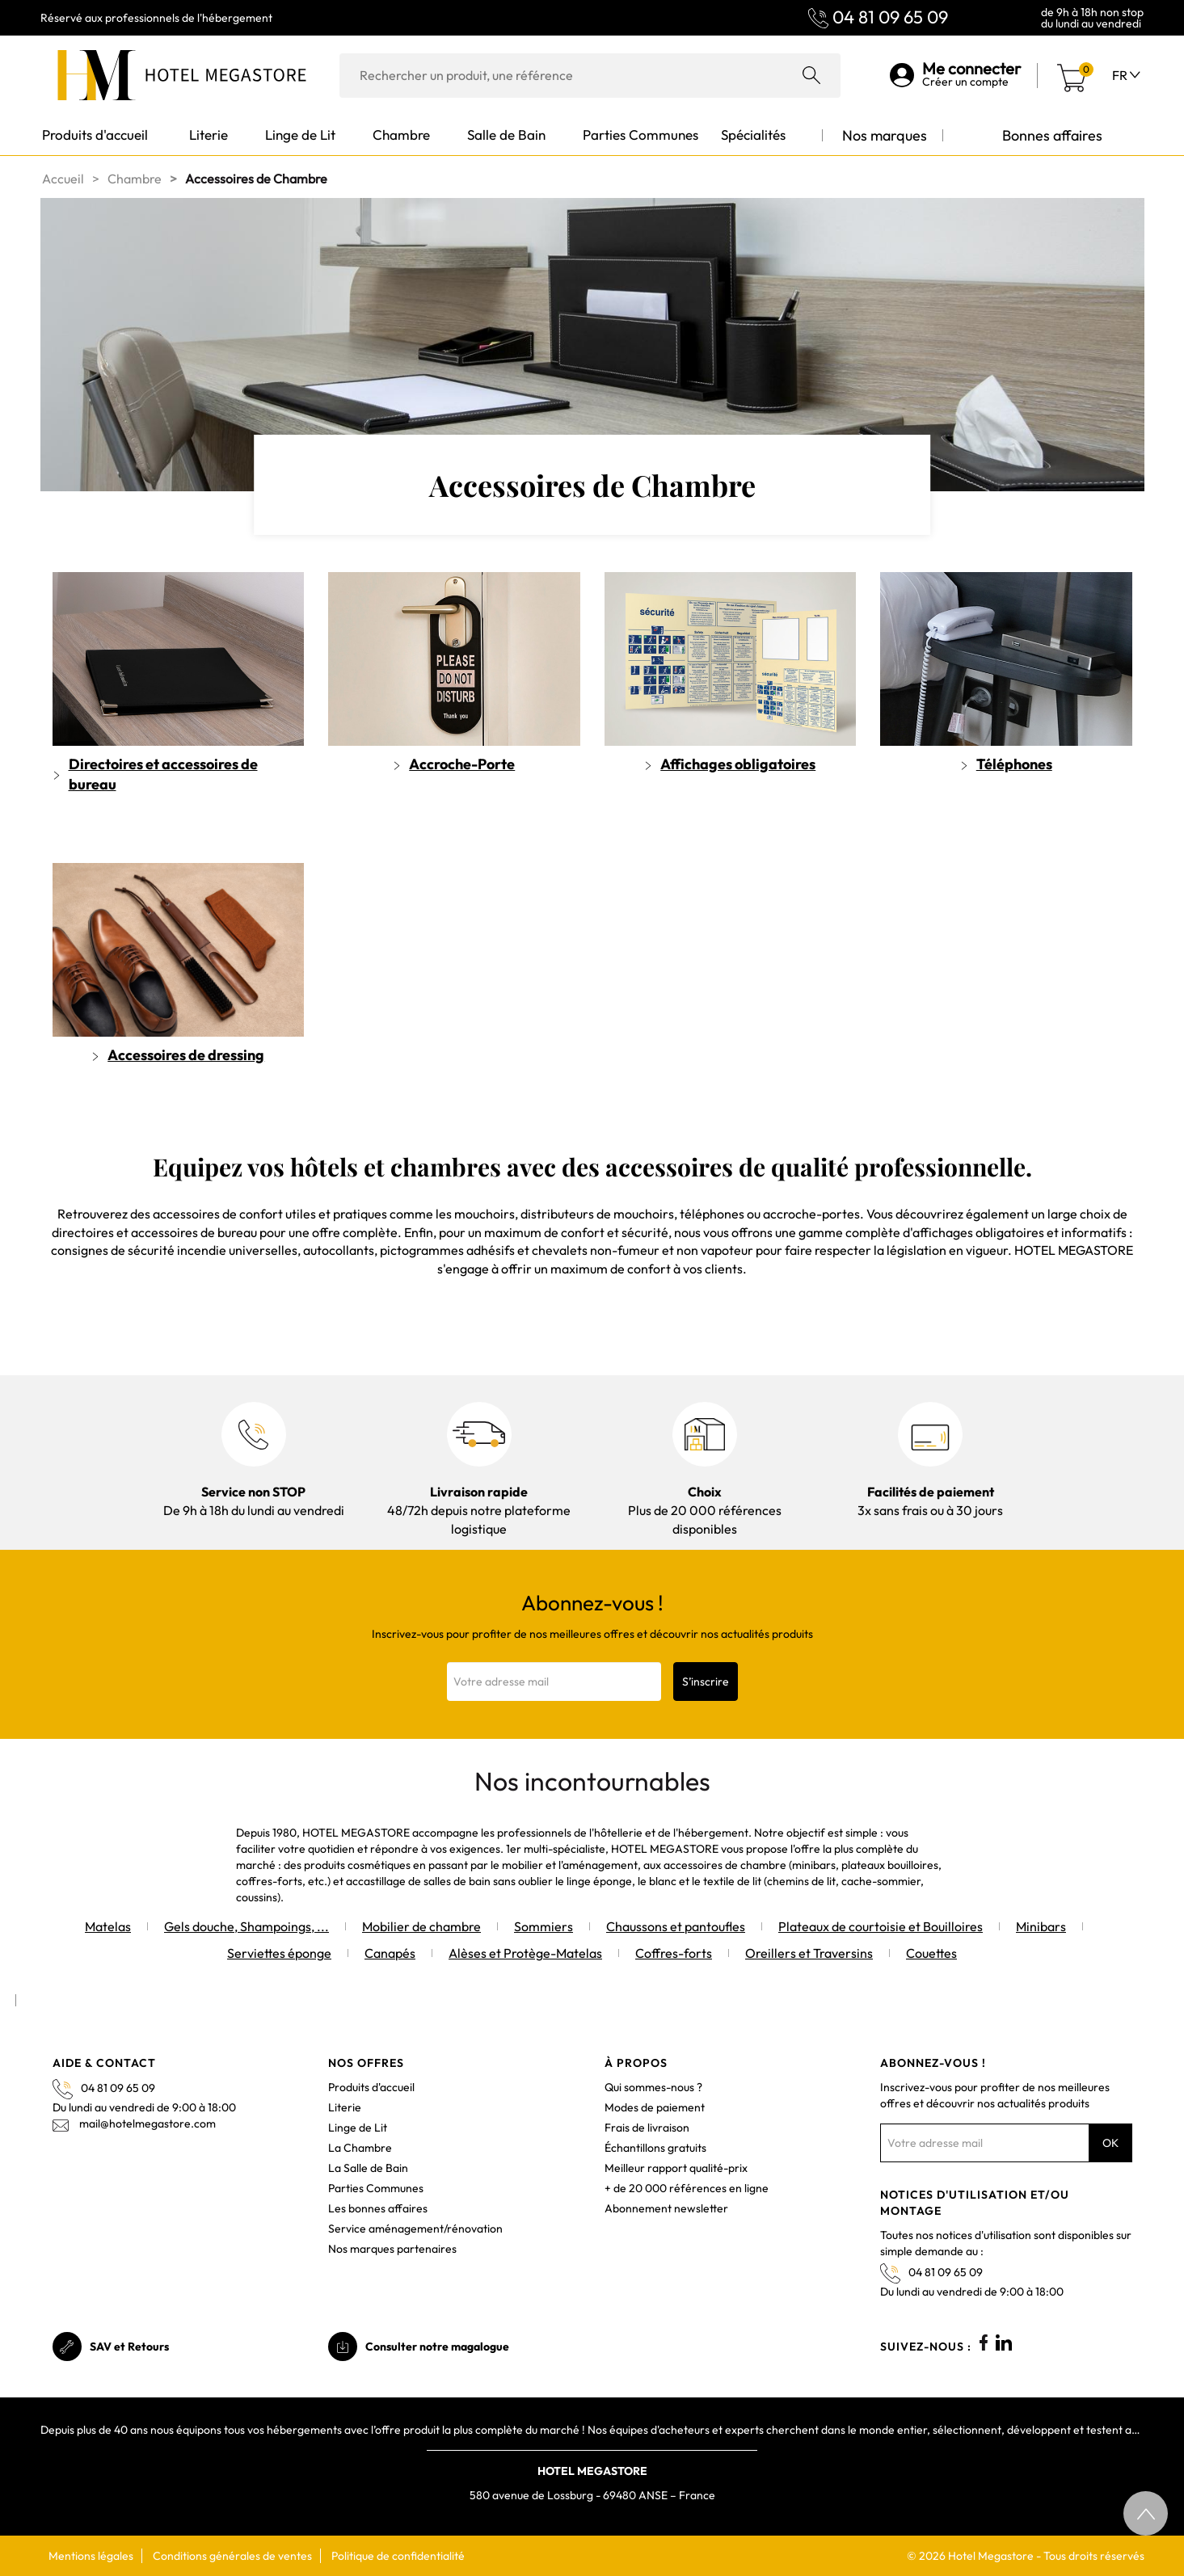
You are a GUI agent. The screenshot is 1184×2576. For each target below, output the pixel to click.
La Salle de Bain (368, 2168)
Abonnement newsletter (666, 2208)
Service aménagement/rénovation (415, 2228)
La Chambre (360, 2147)
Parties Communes (375, 2188)
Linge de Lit (357, 2127)
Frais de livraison (647, 2127)
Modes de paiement (655, 2107)
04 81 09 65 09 (890, 17)
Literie (344, 2107)
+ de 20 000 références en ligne (687, 2188)
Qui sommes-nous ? (653, 2087)
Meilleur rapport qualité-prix (676, 2168)
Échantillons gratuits (655, 2147)
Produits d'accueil (371, 2087)
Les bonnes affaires (378, 2208)
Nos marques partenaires (392, 2248)
